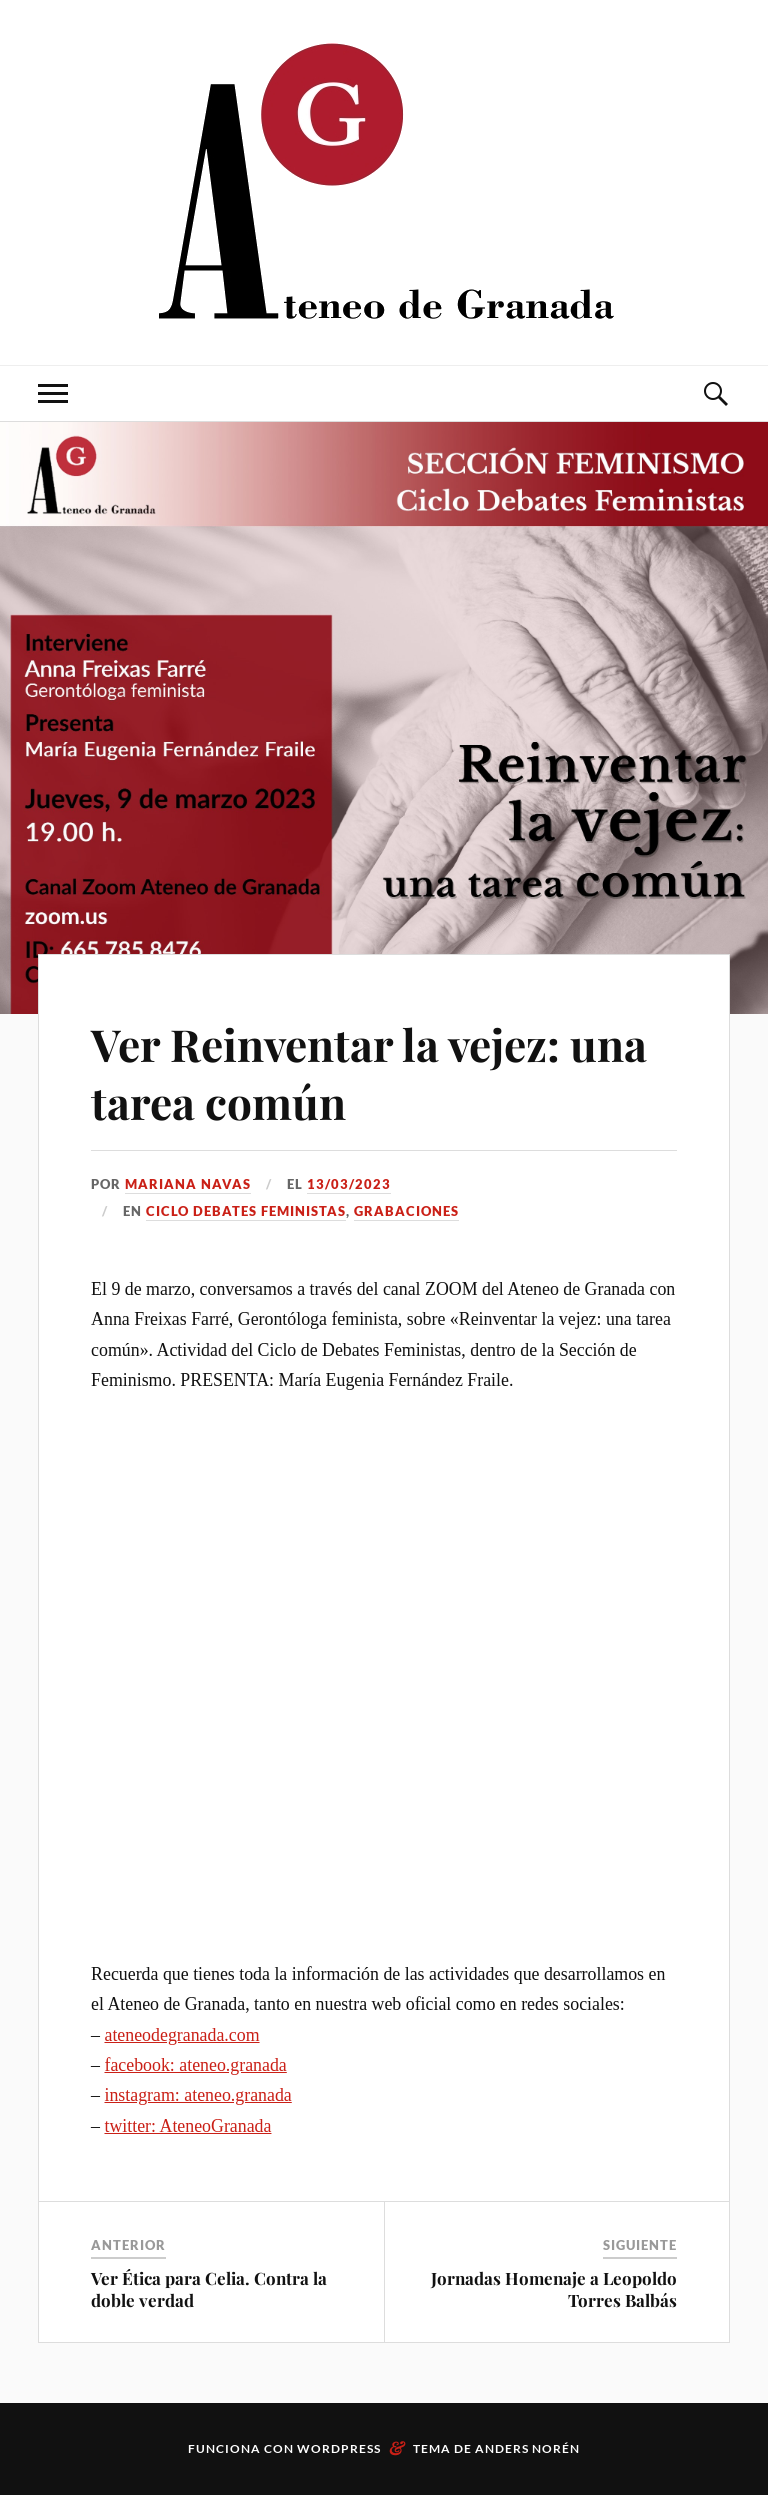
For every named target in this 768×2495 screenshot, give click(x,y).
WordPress (339, 2448)
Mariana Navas (188, 1184)
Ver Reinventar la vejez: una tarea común (369, 1072)
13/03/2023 (349, 1184)
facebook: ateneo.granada (195, 2065)
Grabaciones (406, 1211)
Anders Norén (527, 2448)
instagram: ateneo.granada (197, 2095)
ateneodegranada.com (181, 2035)
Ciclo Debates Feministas (246, 1211)
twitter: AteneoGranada (187, 2126)
